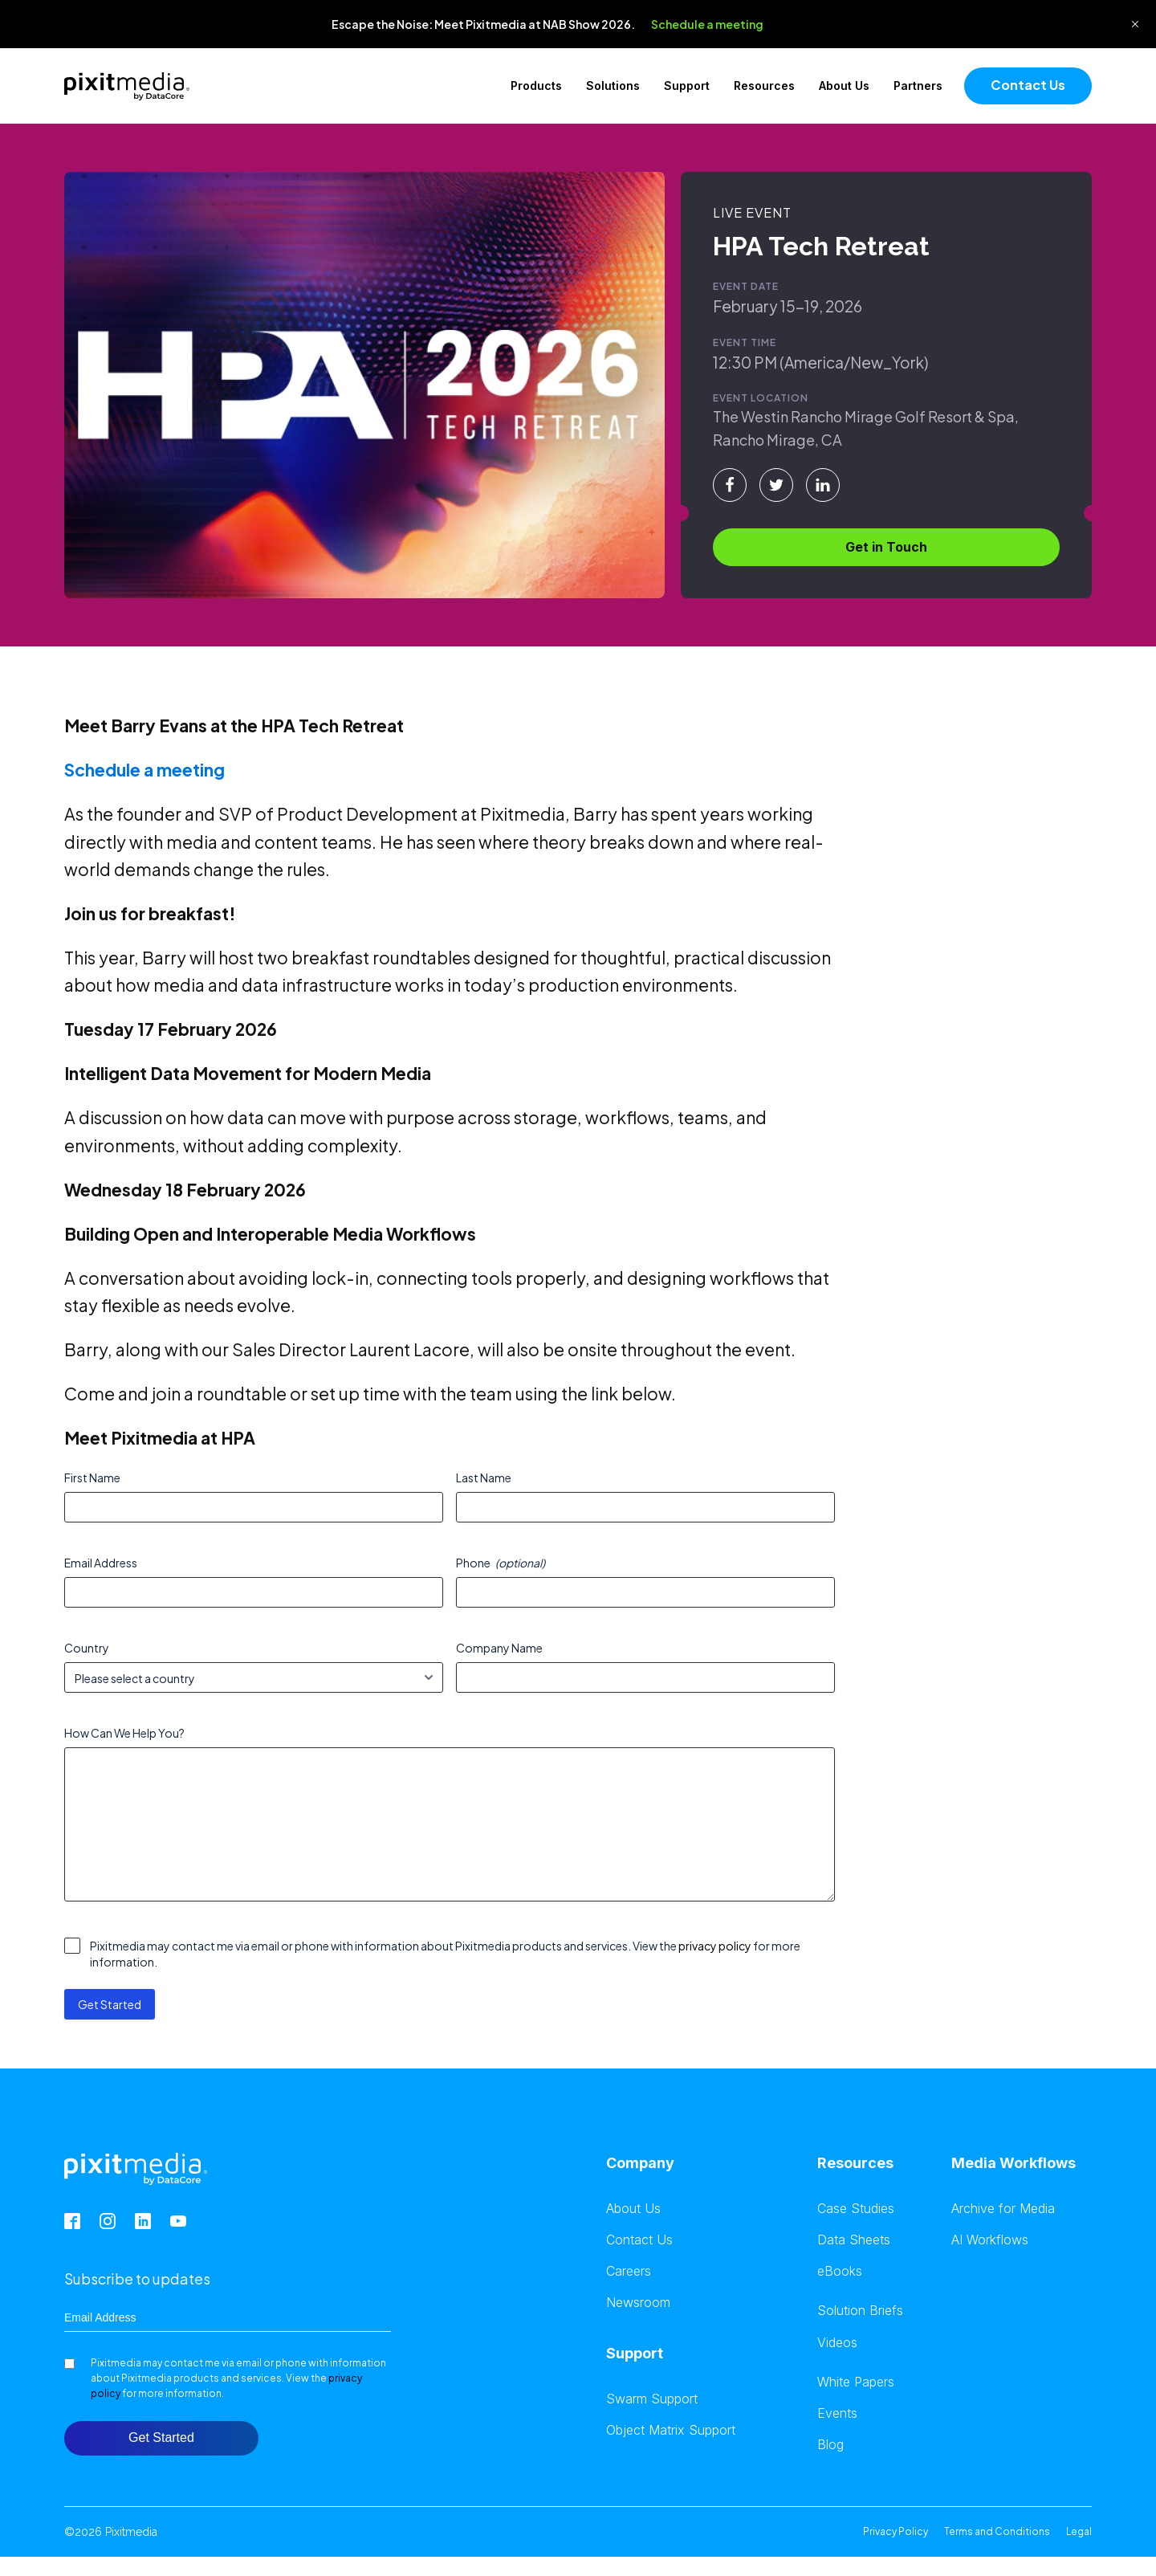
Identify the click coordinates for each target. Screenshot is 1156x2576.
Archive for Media (1003, 2208)
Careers (628, 2271)
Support (687, 85)
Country (86, 1648)
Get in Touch (886, 547)
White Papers (855, 2382)
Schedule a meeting (707, 24)
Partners (917, 85)
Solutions (613, 85)
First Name (92, 1477)
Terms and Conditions (997, 2531)
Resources (764, 85)
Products (536, 85)
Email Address (100, 1562)
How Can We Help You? (124, 1733)
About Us (844, 85)
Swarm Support (652, 2399)
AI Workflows (989, 2240)
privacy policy (714, 1945)
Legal (1079, 2531)
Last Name (483, 1477)
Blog (830, 2444)
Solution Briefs (860, 2310)
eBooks (839, 2271)
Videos (837, 2342)
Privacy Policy (895, 2531)
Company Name (499, 1648)
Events (837, 2413)
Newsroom (638, 2302)
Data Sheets (853, 2240)
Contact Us (1028, 84)
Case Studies (855, 2208)
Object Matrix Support (670, 2430)
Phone (500, 1563)
